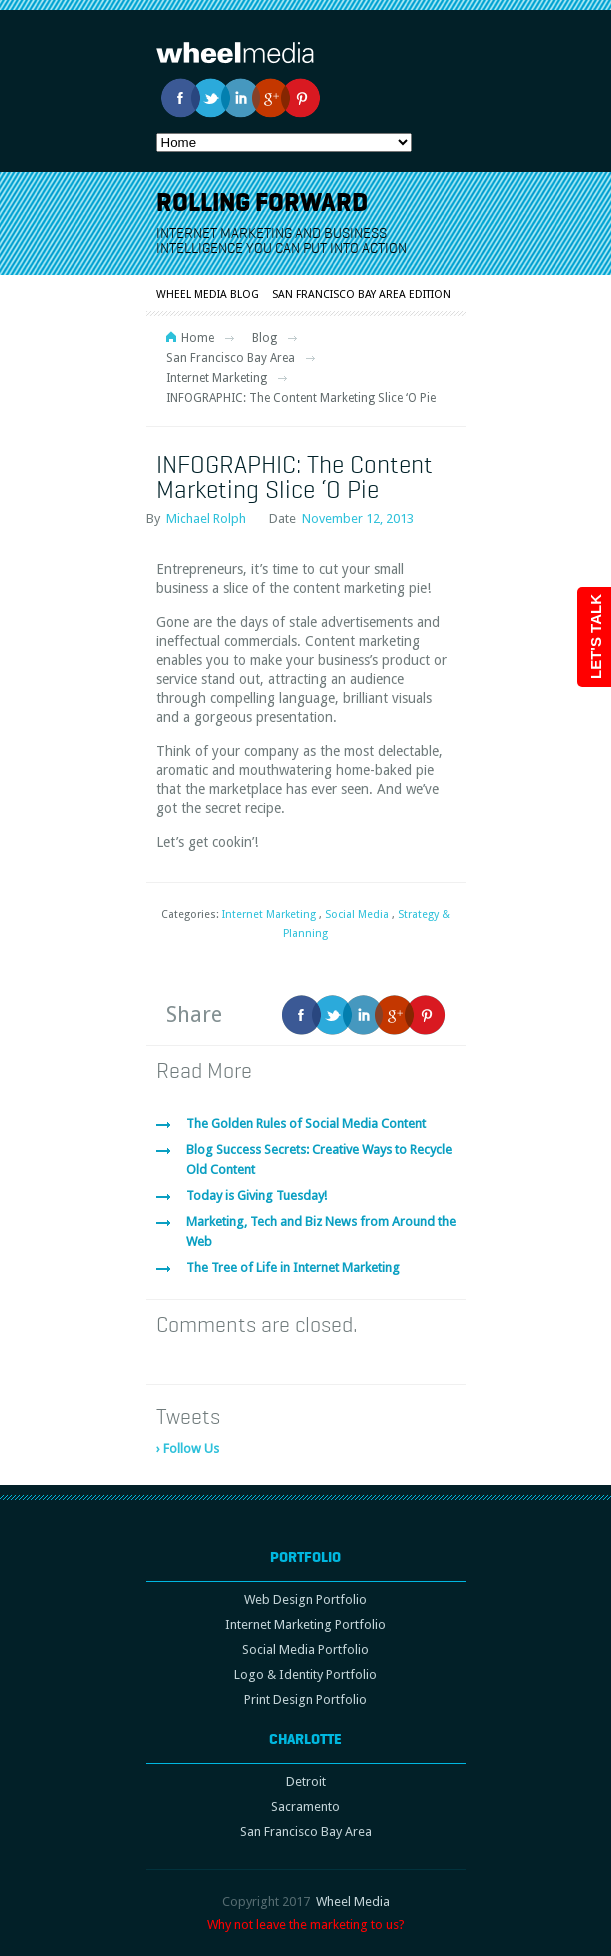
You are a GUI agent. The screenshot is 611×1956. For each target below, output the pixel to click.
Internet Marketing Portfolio (305, 1624)
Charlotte (305, 1739)
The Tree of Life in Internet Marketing (293, 1267)
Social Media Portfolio (305, 1649)
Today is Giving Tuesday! (256, 1195)
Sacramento (305, 1806)
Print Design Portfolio (305, 1699)
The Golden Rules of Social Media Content (306, 1123)
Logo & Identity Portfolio (305, 1674)
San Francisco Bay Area (230, 358)
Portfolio (305, 1557)
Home (197, 338)
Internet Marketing (216, 378)
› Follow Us (187, 1448)
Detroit (306, 1781)
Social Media (357, 914)
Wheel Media (353, 1901)
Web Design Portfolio (305, 1599)
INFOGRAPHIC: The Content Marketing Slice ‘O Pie (294, 476)
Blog (264, 338)
